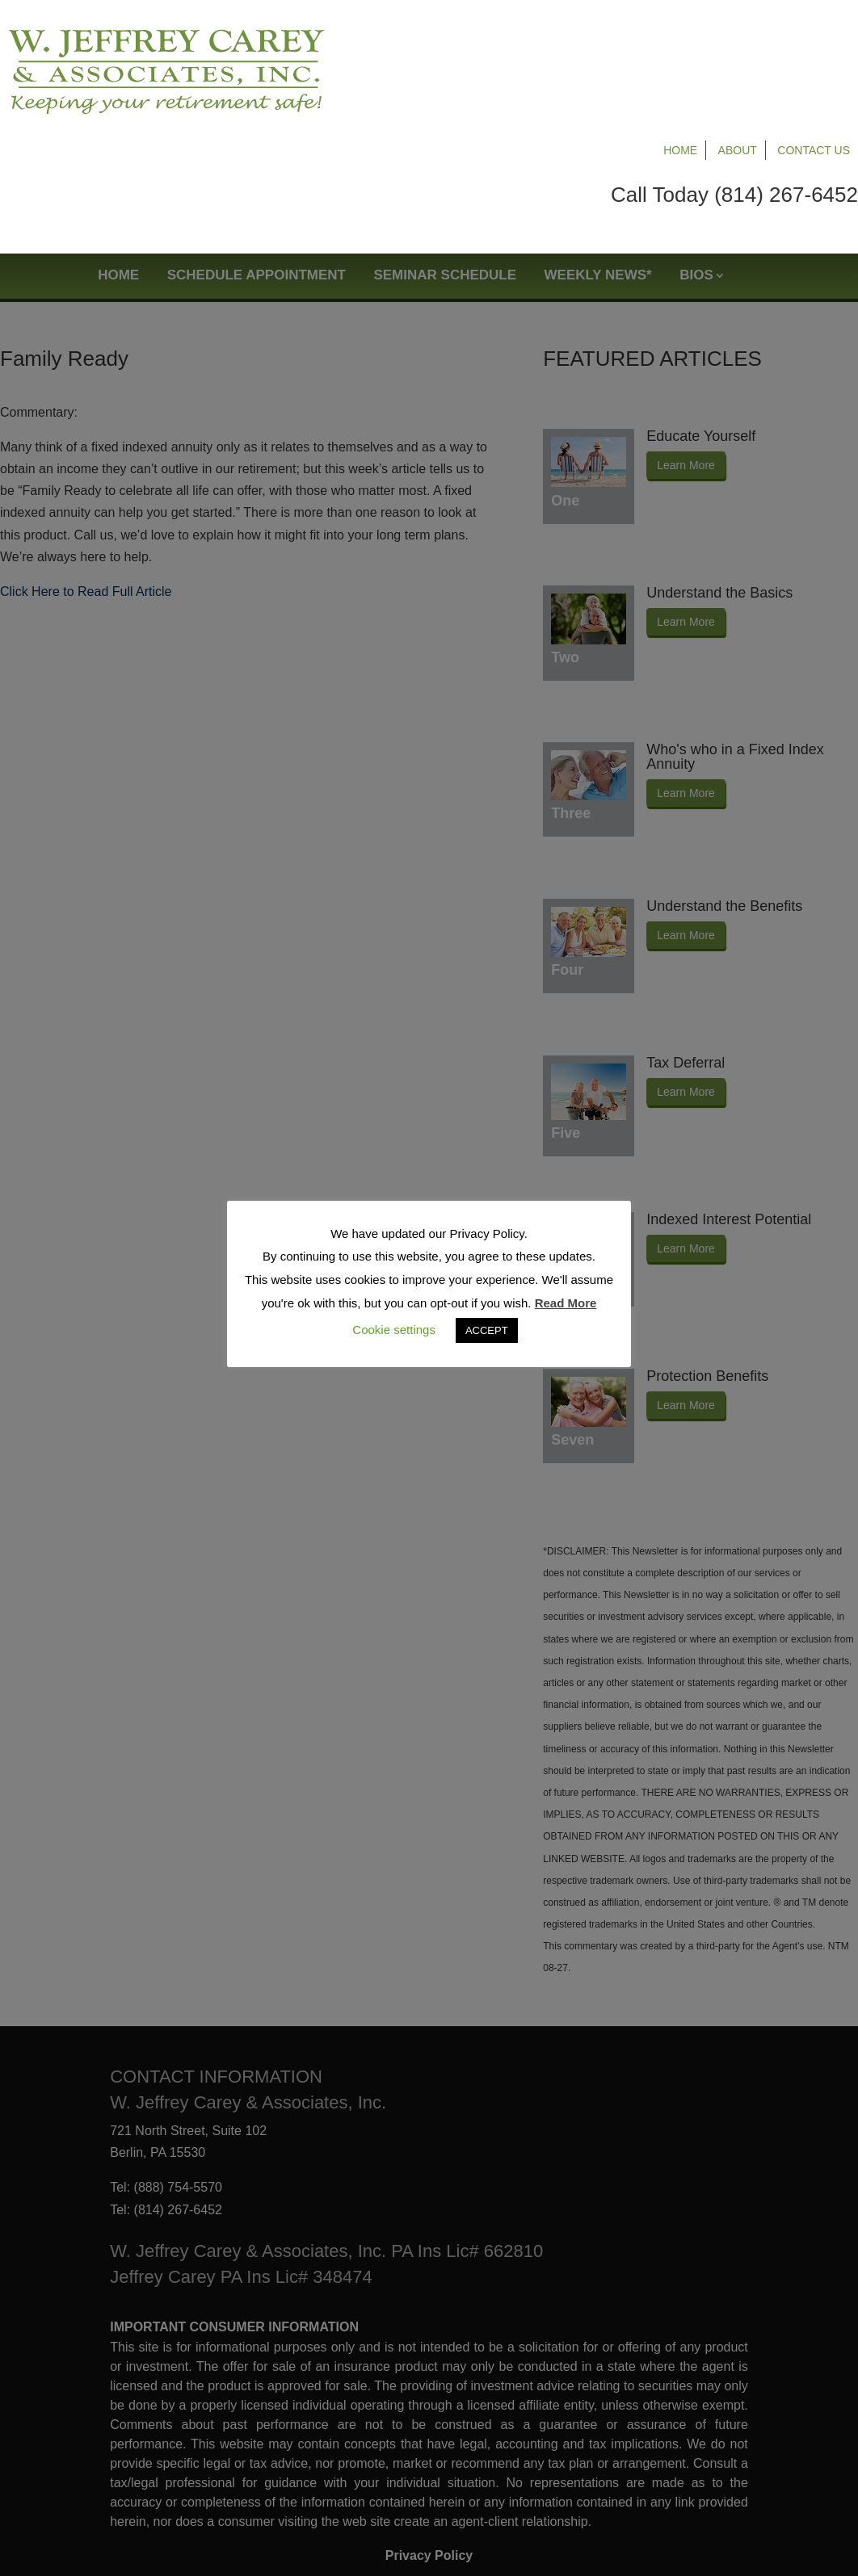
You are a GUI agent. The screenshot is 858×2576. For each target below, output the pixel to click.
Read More (566, 1303)
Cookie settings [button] (393, 1329)
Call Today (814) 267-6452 (734, 78)
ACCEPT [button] (486, 1330)
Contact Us (813, 33)
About (737, 33)
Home (680, 33)
